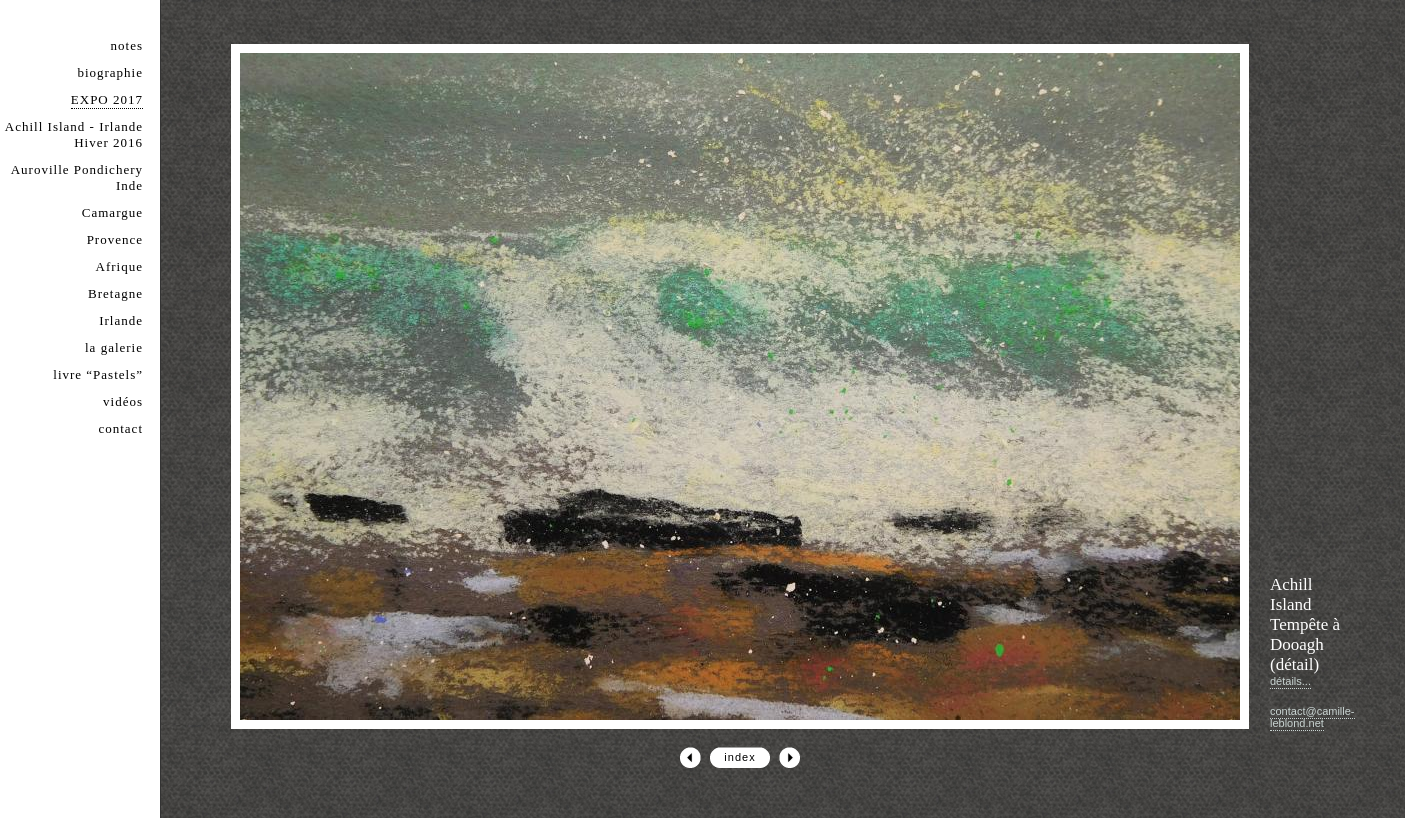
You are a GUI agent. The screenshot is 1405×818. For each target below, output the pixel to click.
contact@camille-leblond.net (1312, 717)
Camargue (112, 212)
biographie (110, 72)
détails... (1290, 681)
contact (120, 428)
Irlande (121, 320)
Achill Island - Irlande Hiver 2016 (74, 134)
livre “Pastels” (98, 374)
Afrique (119, 266)
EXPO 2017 (107, 99)
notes (127, 45)
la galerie (114, 347)
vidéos (123, 401)
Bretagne (115, 293)
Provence (115, 239)
